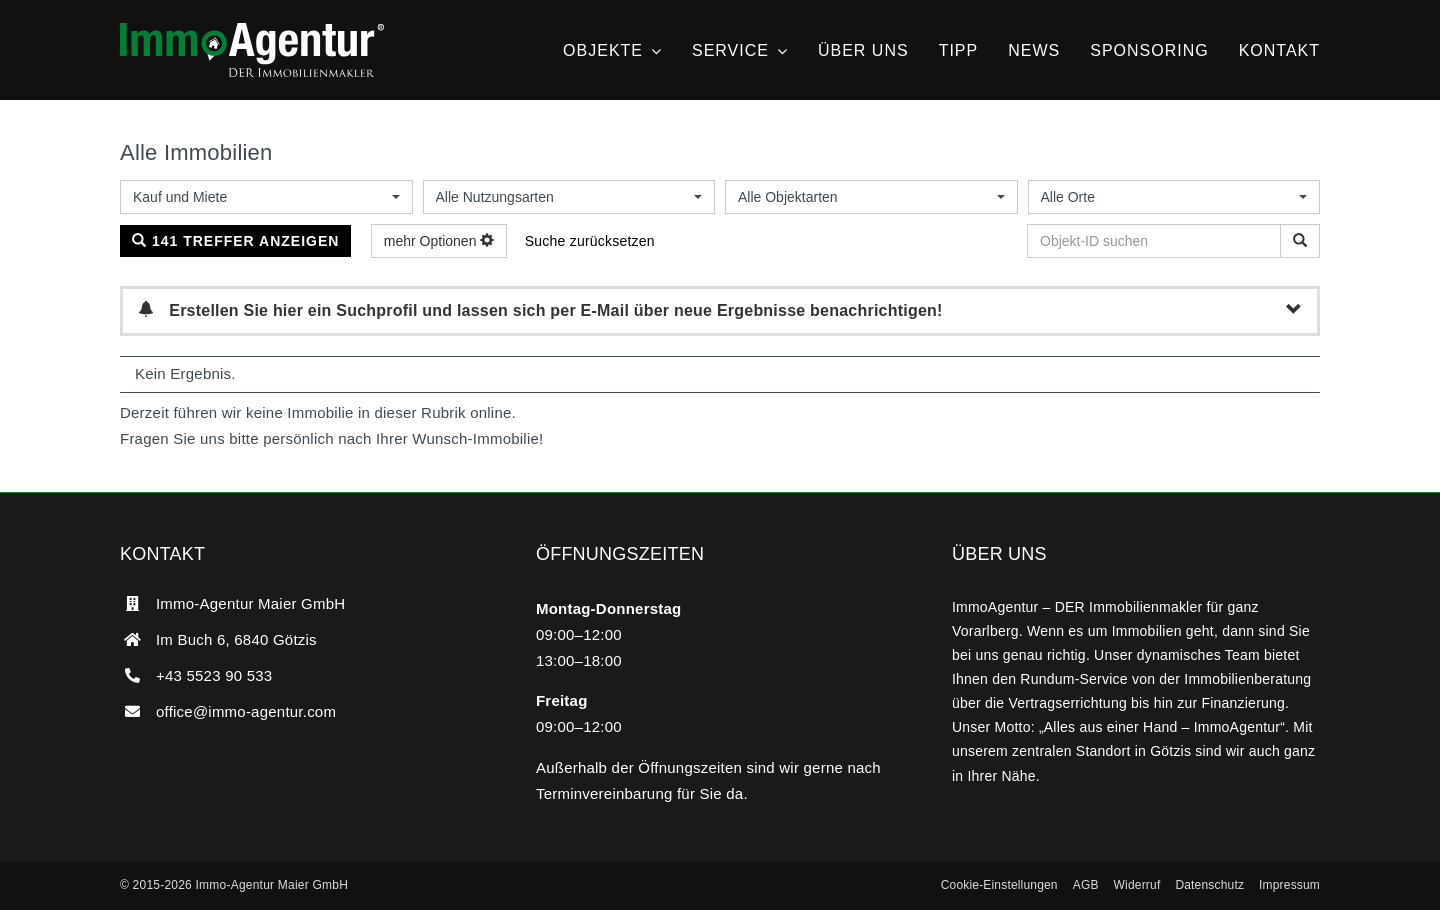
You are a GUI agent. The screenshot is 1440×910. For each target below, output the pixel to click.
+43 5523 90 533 (214, 675)
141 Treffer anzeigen (235, 241)
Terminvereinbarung (604, 793)
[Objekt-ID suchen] (1300, 241)
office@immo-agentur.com (246, 711)
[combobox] (266, 197)
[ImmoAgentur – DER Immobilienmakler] (252, 30)
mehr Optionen (439, 241)
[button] (999, 886)
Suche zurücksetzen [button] (590, 241)
